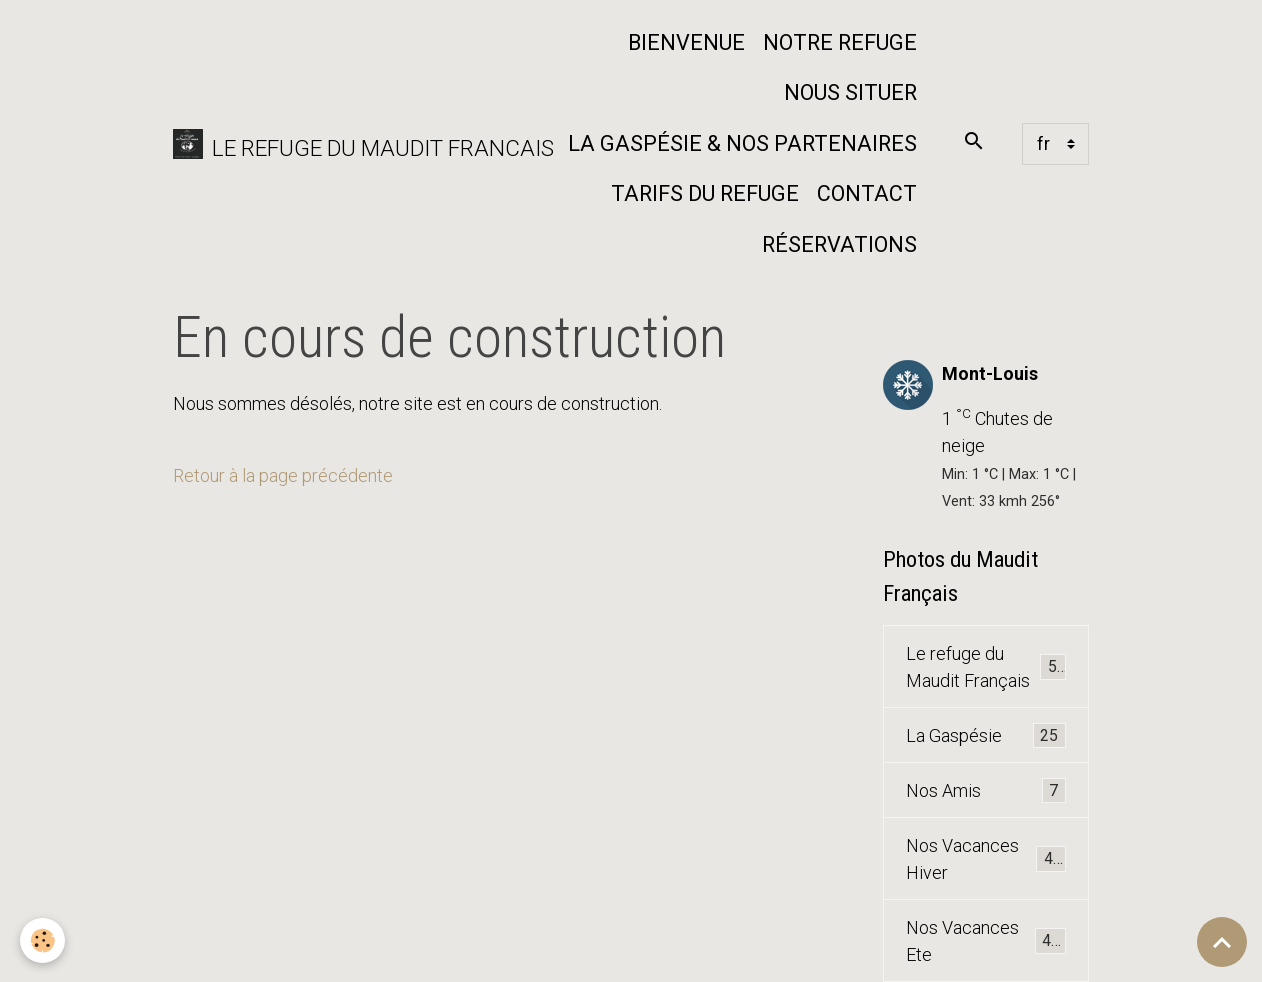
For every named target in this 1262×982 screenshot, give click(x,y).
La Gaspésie (986, 736)
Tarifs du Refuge (705, 193)
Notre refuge (840, 42)
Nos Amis (986, 791)
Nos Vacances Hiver (986, 859)
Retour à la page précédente (283, 475)
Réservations (839, 244)
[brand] (348, 144)
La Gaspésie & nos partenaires (742, 143)
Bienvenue (686, 42)
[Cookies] (42, 940)
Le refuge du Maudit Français (986, 667)
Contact (867, 193)
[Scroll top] (1222, 942)
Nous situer (850, 92)
